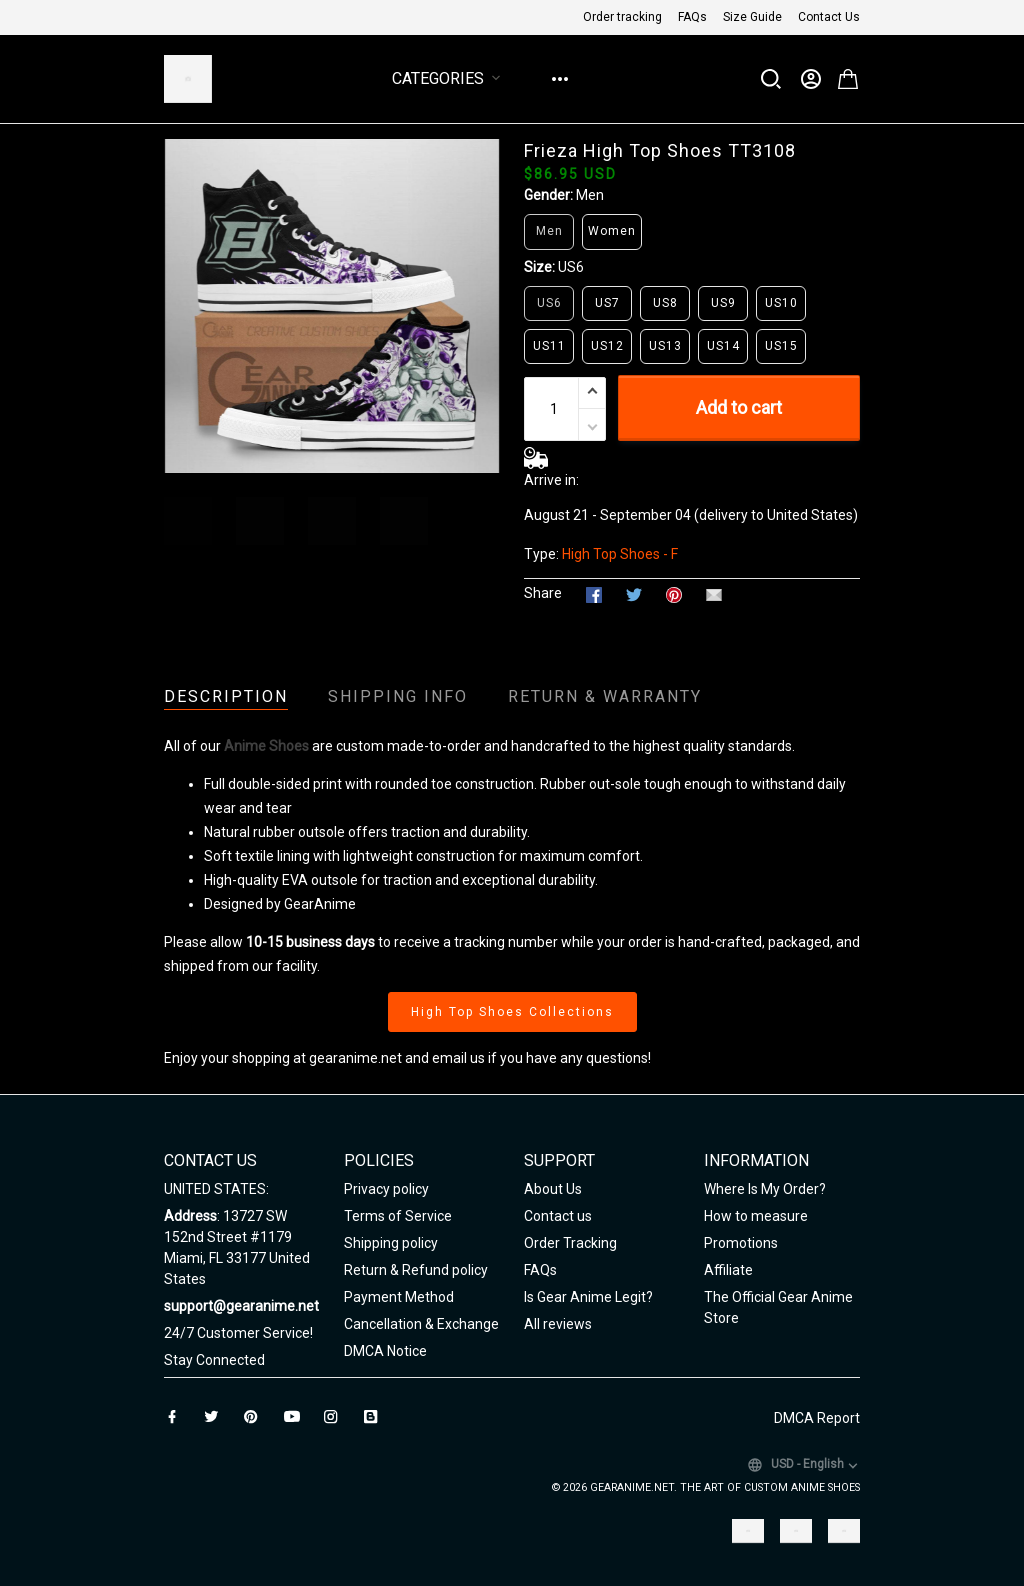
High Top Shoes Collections (512, 1012)
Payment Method (399, 1297)
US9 (723, 303)
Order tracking (622, 17)
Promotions (741, 1243)
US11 (549, 346)
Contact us (558, 1216)
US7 (607, 303)
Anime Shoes (266, 746)
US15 (781, 346)
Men (590, 195)
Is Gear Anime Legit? (588, 1297)
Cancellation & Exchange (421, 1324)
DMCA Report (817, 1418)
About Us (553, 1189)
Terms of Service (398, 1216)
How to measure (756, 1216)
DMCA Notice (385, 1351)
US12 (607, 346)
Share (543, 593)
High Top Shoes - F (620, 554)
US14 (723, 346)
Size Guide (752, 17)
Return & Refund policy (416, 1270)
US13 (665, 346)
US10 (781, 303)
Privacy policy (386, 1189)
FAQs (692, 17)
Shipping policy (391, 1243)
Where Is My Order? (765, 1189)
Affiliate (728, 1270)
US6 (571, 267)
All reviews (558, 1324)
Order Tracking (570, 1243)
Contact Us (829, 17)
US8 (665, 303)
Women (612, 231)
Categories (450, 78)
